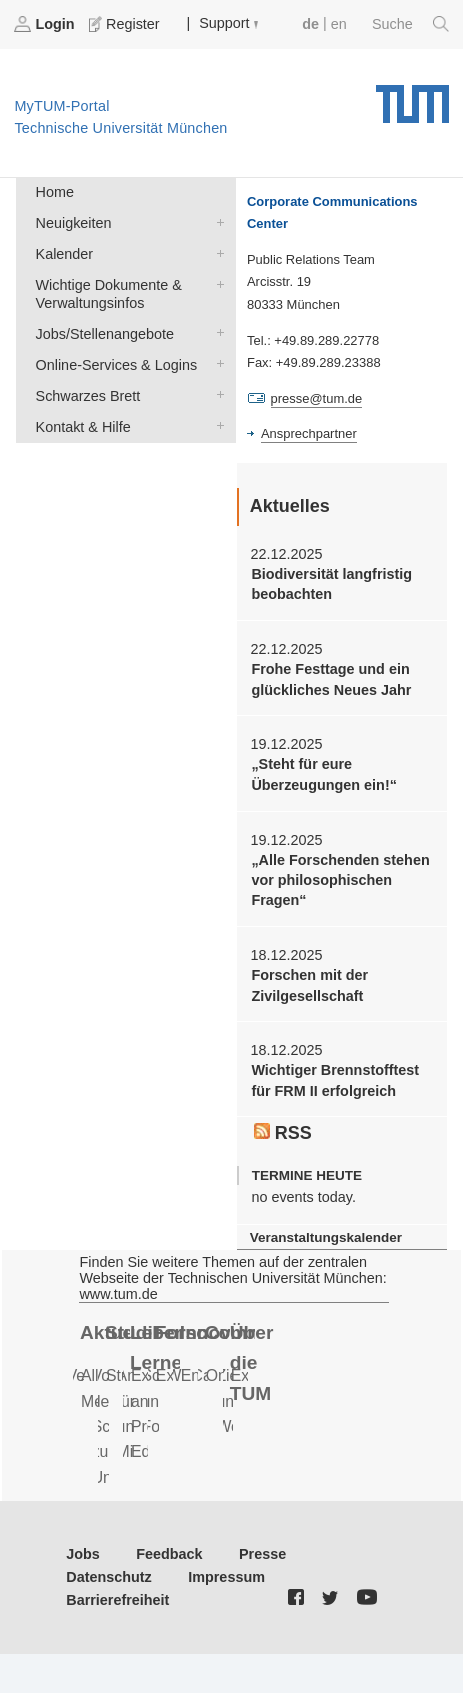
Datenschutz (109, 1577)
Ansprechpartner (309, 433)
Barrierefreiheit (117, 1600)
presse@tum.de (317, 398)
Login (46, 24)
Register (126, 24)
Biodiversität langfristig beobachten (331, 584)
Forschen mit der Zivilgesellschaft (309, 985)
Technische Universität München (412, 97)
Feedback (169, 1554)
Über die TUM (252, 1363)
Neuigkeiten (216, 221)
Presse (262, 1554)
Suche (410, 24)
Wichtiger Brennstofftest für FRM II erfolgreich (335, 1080)
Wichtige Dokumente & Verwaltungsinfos (216, 283)
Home (55, 192)
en (339, 24)
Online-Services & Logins (216, 363)
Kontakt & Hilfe (216, 425)
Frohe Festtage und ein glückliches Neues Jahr (331, 679)
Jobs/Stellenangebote (216, 332)
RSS (283, 1133)
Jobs (83, 1554)
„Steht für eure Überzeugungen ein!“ (324, 774)
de (310, 24)
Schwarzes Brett (216, 394)
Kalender (216, 252)
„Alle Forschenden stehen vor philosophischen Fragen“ (340, 880)
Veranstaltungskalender (326, 1237)
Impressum (226, 1577)
